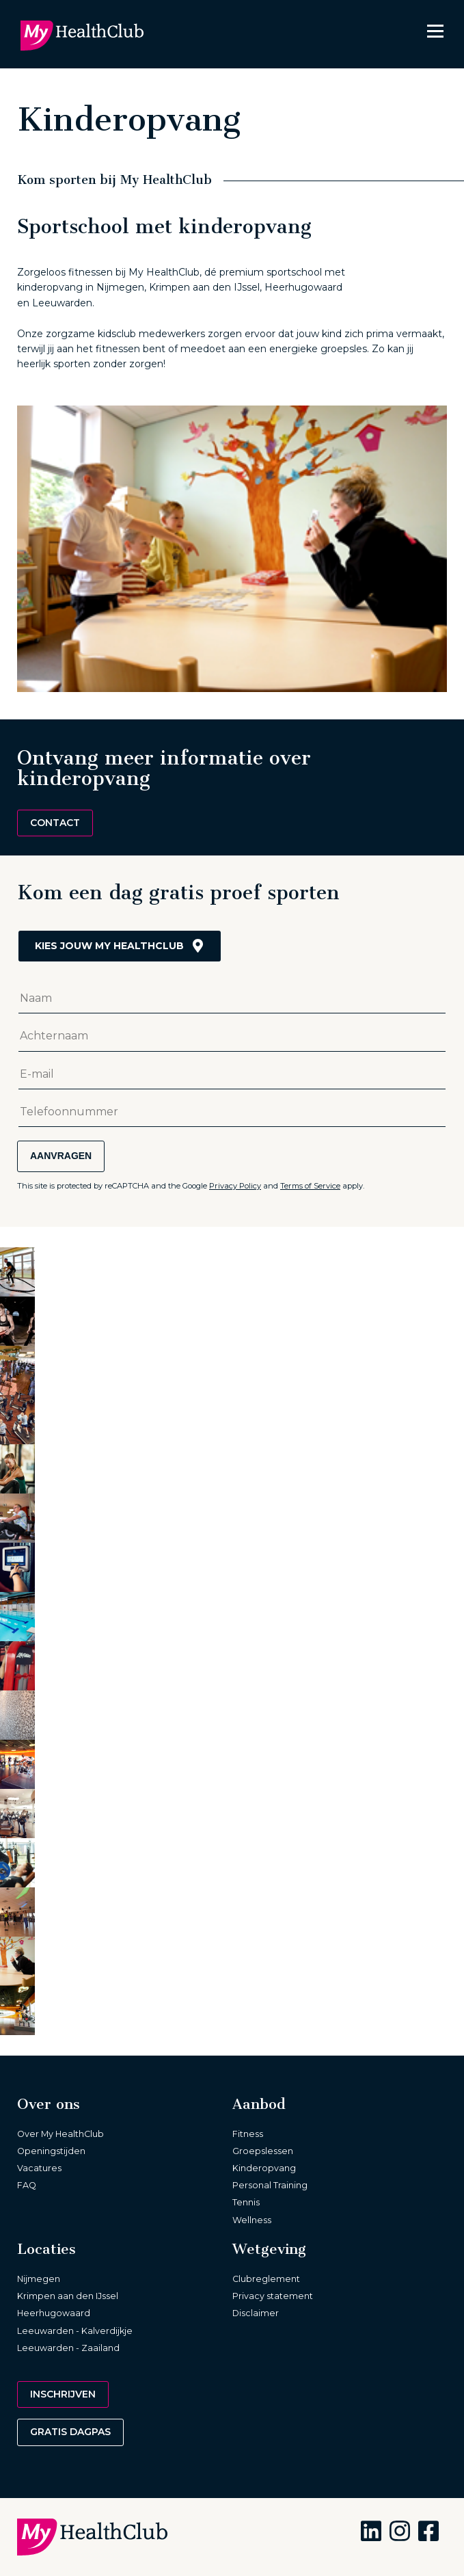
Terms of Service (310, 1186)
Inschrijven (63, 2394)
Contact (55, 822)
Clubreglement (266, 2279)
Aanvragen (61, 1155)
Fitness (247, 2134)
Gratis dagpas (70, 2432)
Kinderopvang (264, 2168)
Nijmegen (38, 2279)
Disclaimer (255, 2313)
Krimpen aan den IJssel (67, 2296)
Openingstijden (51, 2151)
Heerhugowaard (53, 2313)
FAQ (26, 2185)
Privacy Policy (235, 1186)
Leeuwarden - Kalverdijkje (75, 2331)
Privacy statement (272, 2296)
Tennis (246, 2202)
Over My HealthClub (60, 2134)
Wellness (251, 2220)
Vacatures (39, 2168)
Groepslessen (262, 2151)
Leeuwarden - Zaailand (68, 2348)
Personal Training (270, 2185)
